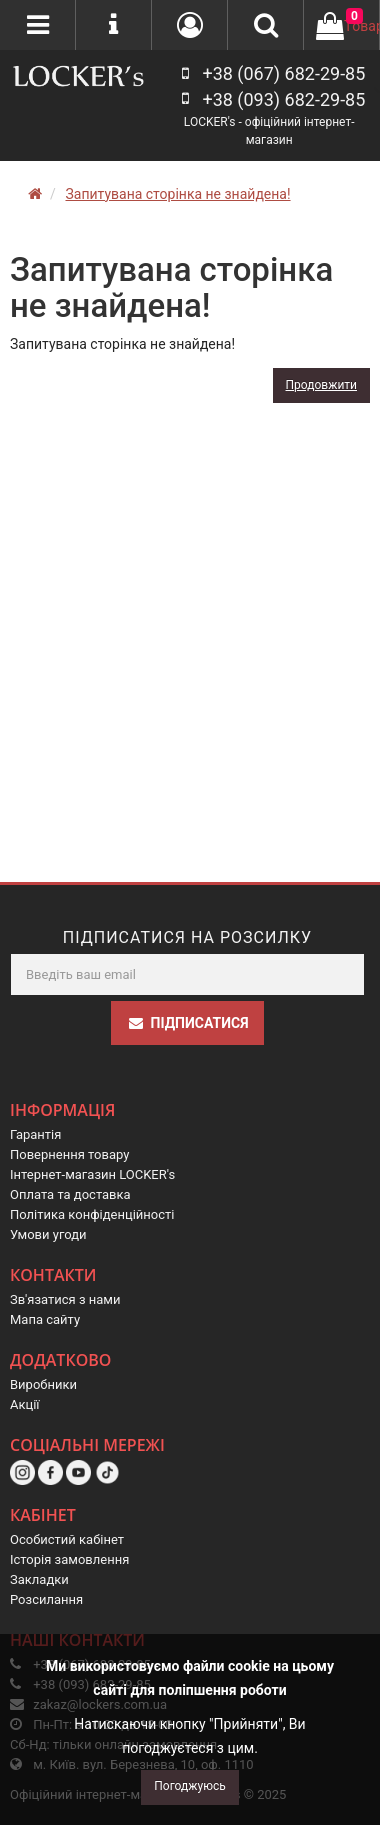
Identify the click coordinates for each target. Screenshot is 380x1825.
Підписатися (188, 1023)
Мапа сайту (45, 1319)
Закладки (39, 1579)
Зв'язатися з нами (65, 1299)
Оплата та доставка (70, 1194)
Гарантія (35, 1134)
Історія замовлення (69, 1559)
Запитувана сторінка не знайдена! (177, 194)
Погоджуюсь (189, 1786)
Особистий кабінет (67, 1539)
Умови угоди (48, 1234)
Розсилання (46, 1599)
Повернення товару (69, 1154)
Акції (25, 1404)
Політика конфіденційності (92, 1214)
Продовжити (321, 385)
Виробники (43, 1384)
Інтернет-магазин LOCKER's (92, 1174)
